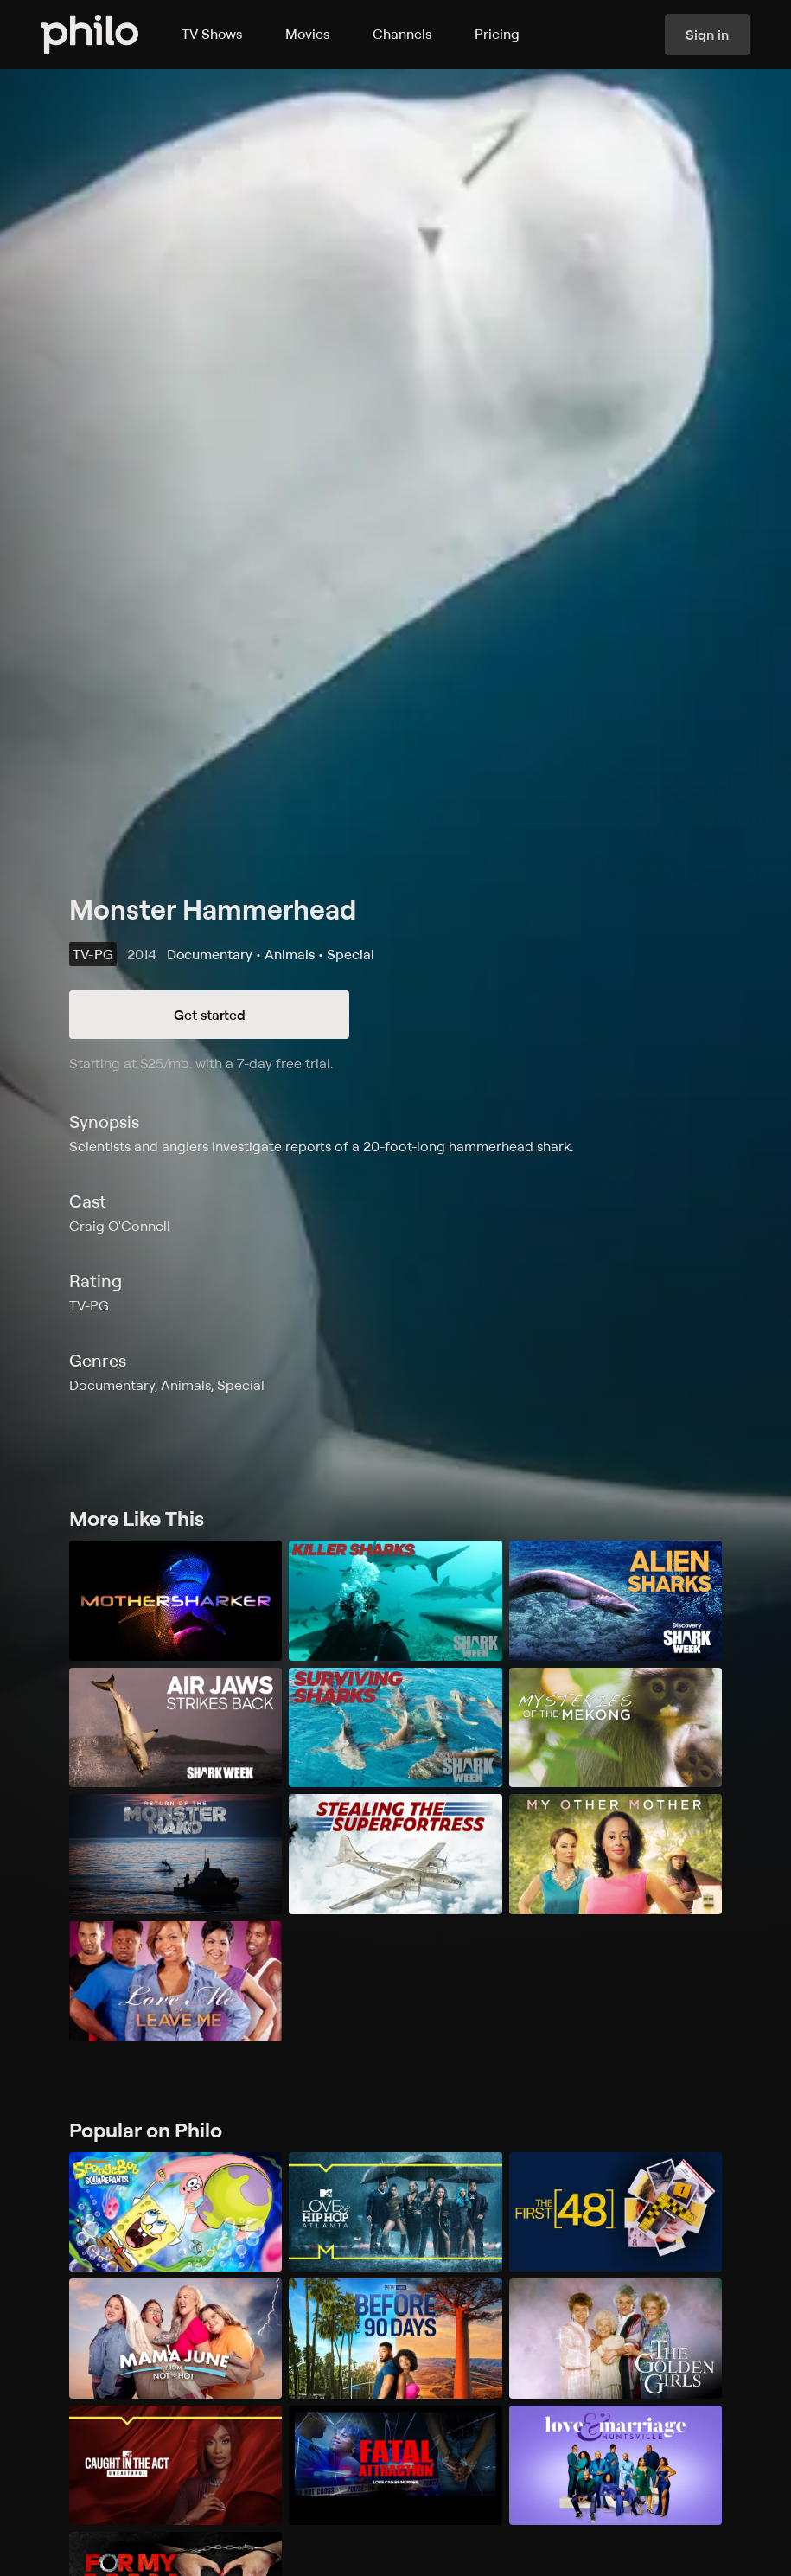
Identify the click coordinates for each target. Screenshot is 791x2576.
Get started (210, 1014)
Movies (307, 33)
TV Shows (212, 33)
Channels (402, 33)
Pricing (497, 33)
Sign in (707, 34)
